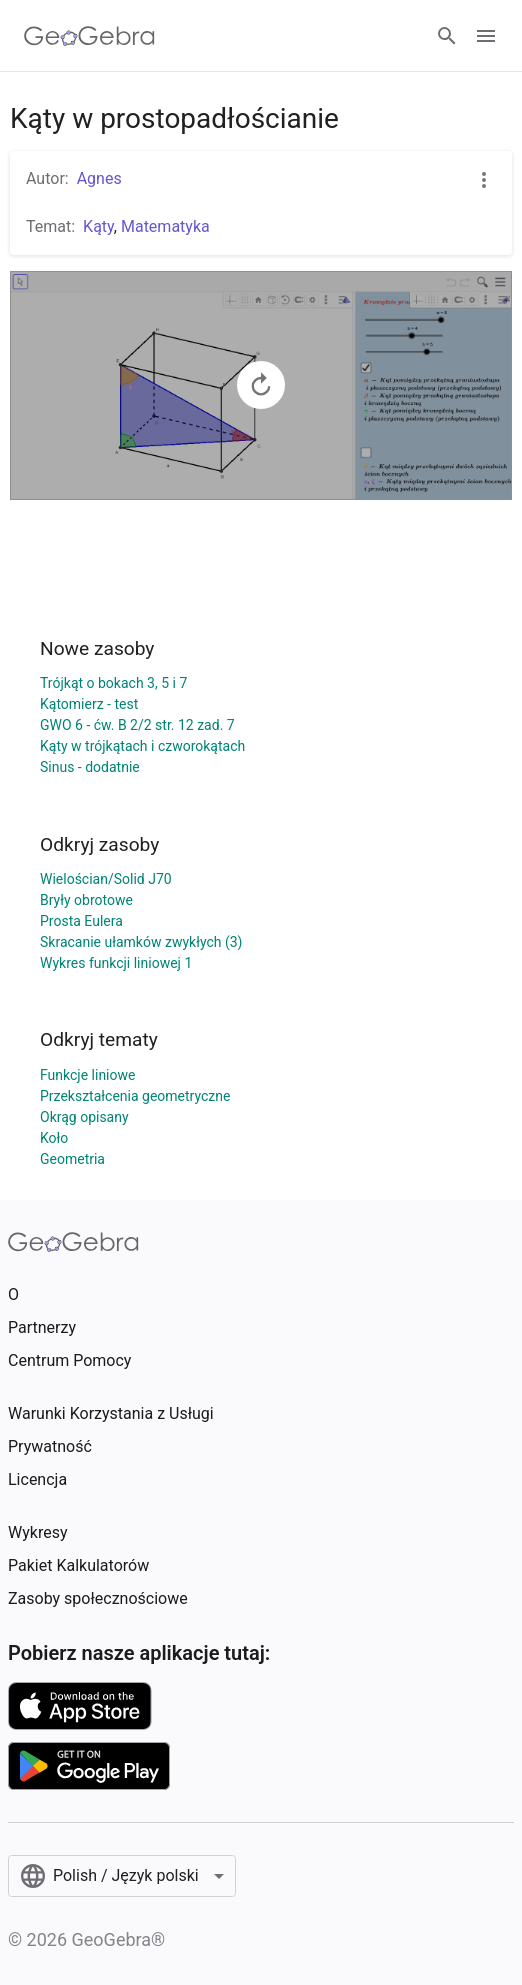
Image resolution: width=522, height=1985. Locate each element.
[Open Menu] (486, 36)
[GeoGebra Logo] (89, 36)
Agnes (99, 178)
